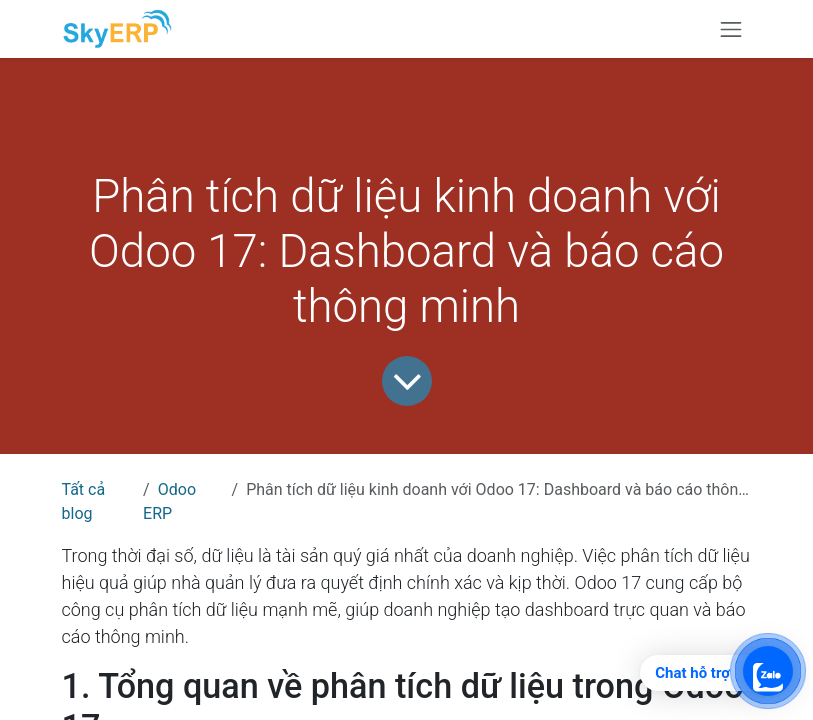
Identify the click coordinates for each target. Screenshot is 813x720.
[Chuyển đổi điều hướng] (731, 29)
